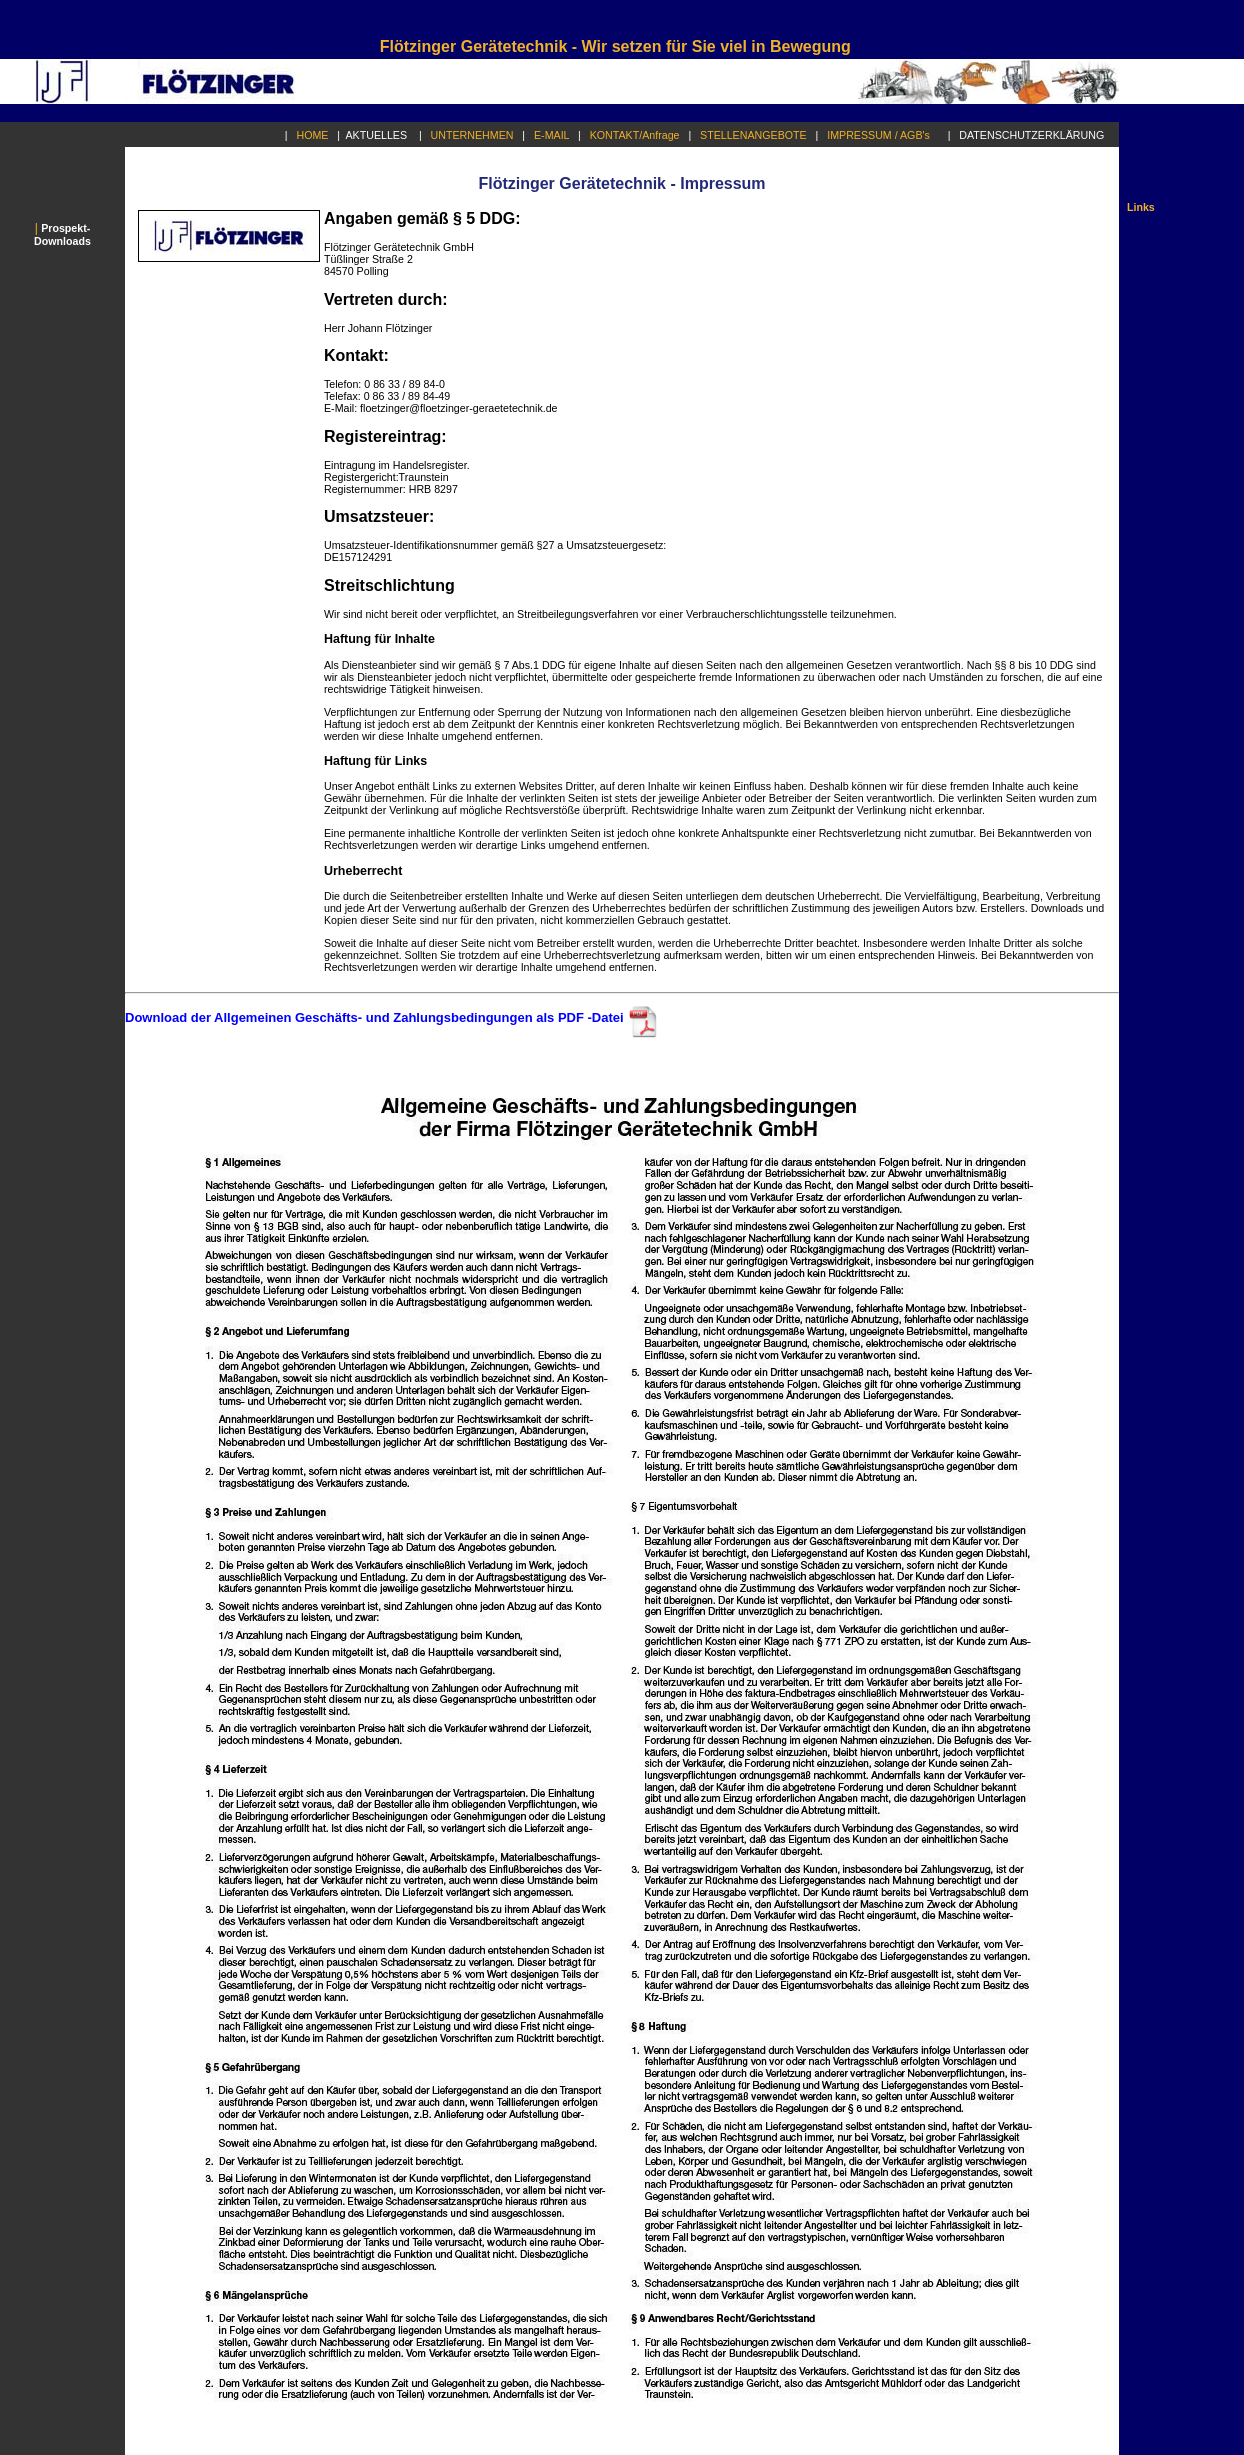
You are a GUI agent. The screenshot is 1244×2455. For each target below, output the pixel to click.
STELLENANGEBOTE (757, 135)
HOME (317, 135)
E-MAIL (556, 135)
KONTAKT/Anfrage (639, 135)
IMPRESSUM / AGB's (883, 135)
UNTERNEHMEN (477, 135)
